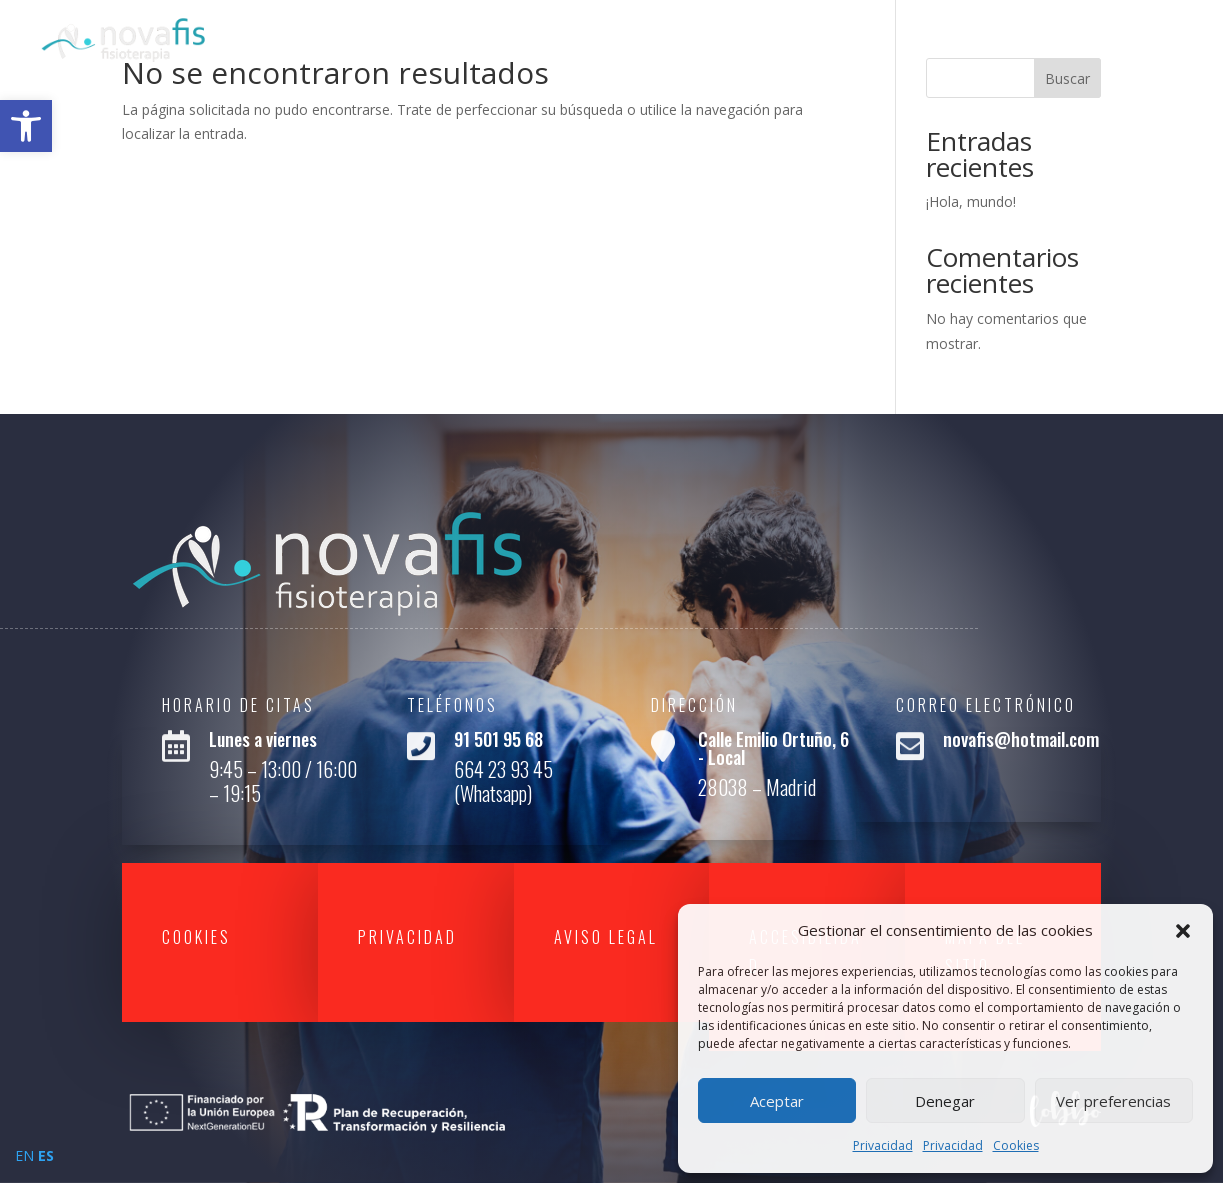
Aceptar (777, 1101)
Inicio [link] (799, 38)
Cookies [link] (1016, 1145)
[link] (26, 126)
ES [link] (46, 1155)
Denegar (945, 1101)
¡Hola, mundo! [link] (971, 201)
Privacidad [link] (883, 1145)
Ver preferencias (1113, 1101)
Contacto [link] (1144, 38)
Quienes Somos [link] (910, 38)
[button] (1183, 931)
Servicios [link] (1038, 38)
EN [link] (24, 1155)
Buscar (1067, 78)
